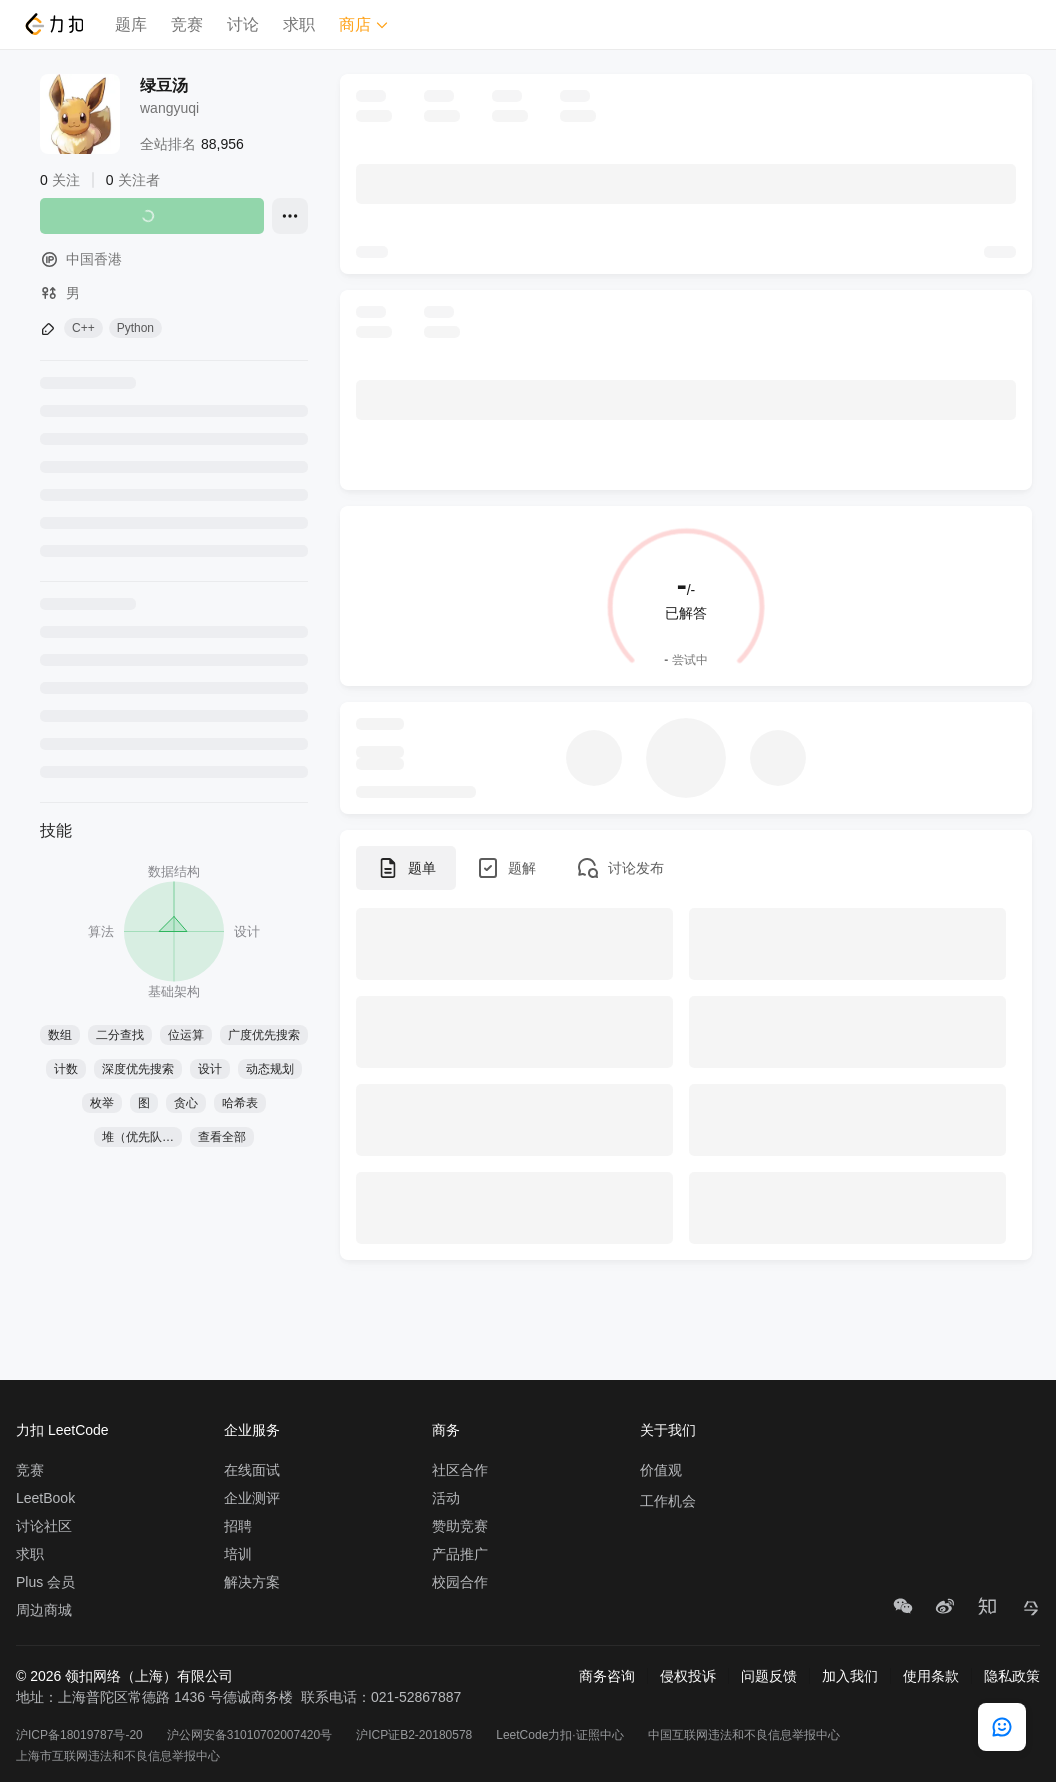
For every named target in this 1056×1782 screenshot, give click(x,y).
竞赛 (187, 24)
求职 (299, 24)
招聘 (238, 1526)
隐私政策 (1012, 1676)
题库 (131, 24)
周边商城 (44, 1610)
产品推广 (460, 1554)
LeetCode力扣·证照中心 (559, 1735)
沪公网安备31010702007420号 (249, 1735)
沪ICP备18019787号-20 (79, 1735)
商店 (364, 24)
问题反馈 (769, 1676)
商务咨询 (607, 1676)
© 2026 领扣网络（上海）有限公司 (124, 1676)
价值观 (661, 1470)
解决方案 (252, 1582)
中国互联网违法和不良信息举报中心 (744, 1735)
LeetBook (45, 1498)
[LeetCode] (53, 24)
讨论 (243, 24)
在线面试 (252, 1470)
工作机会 (668, 1501)
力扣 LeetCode (62, 1430)
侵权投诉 (688, 1676)
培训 (238, 1554)
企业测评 (252, 1498)
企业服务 (252, 1430)
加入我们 (850, 1676)
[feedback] (1002, 1727)
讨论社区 (44, 1526)
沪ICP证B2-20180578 (414, 1735)
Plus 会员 (45, 1582)
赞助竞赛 (460, 1526)
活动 (446, 1498)
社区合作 (460, 1470)
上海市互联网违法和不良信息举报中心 (118, 1756)
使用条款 (931, 1676)
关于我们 (668, 1430)
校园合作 (460, 1582)
